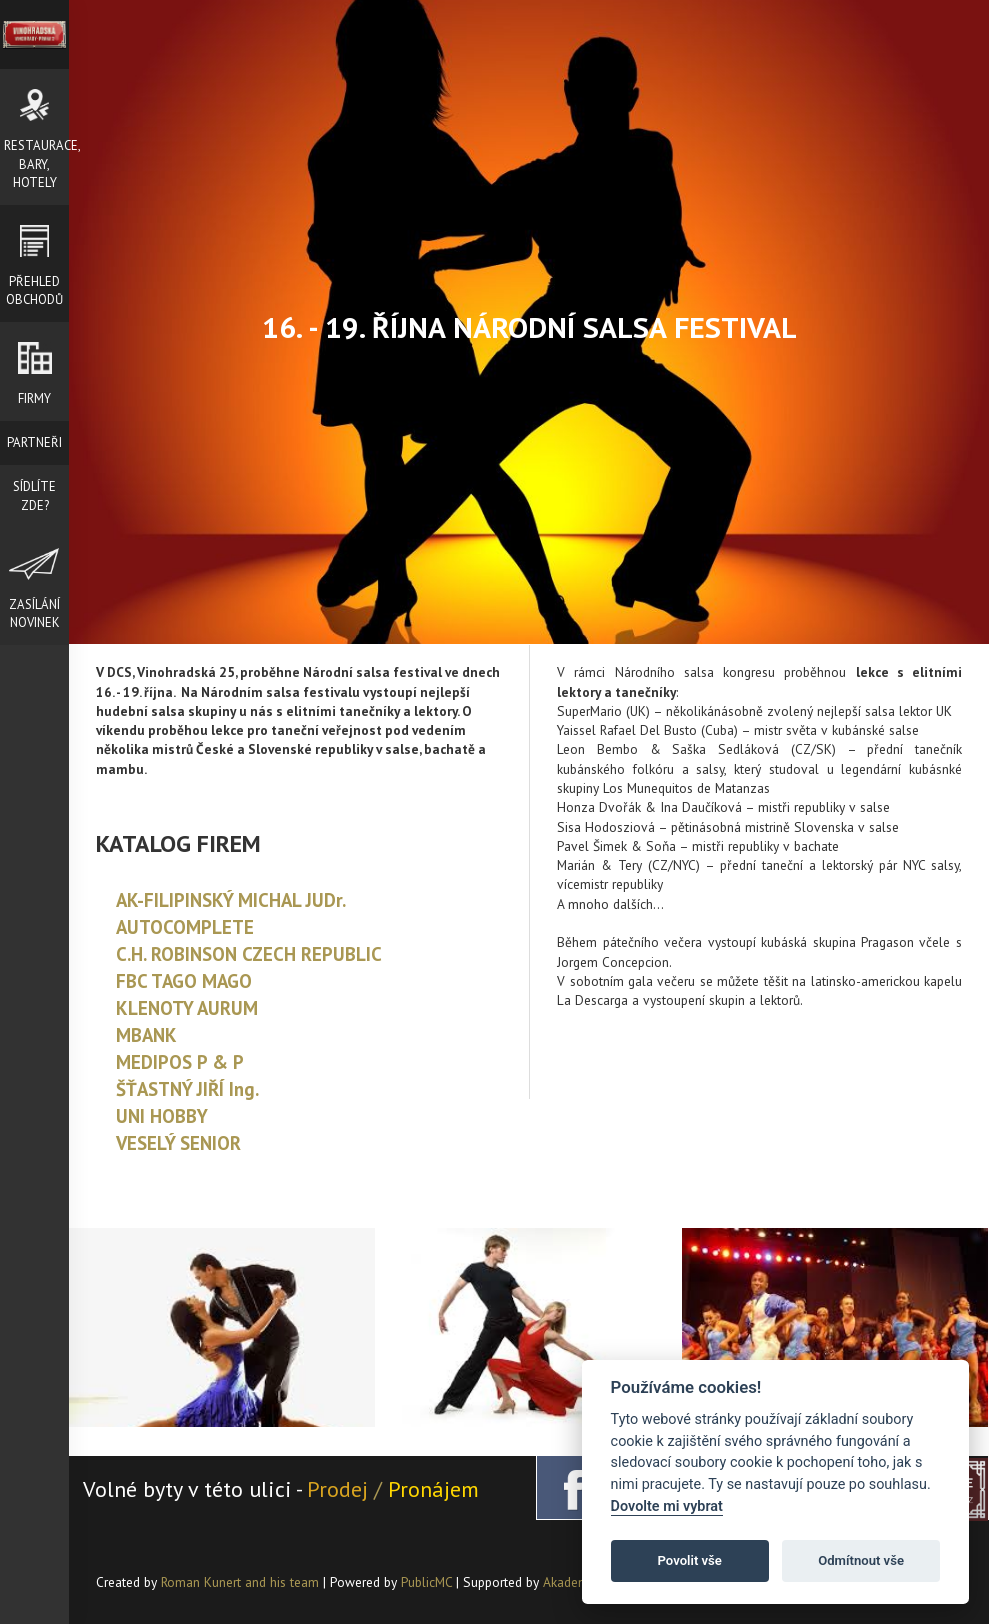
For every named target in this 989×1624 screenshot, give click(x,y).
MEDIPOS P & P (180, 1062)
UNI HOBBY (162, 1116)
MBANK (146, 1035)
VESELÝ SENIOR (178, 1143)
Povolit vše (690, 1560)
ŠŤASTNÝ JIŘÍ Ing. (187, 1089)
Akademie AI (579, 1582)
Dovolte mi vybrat (667, 1506)
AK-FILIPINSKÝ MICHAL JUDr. (231, 900)
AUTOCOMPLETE (185, 927)
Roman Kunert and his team (242, 1582)
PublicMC (426, 1582)
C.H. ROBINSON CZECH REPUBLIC (249, 954)
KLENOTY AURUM (187, 1008)
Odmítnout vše (861, 1560)
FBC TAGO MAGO (184, 981)
